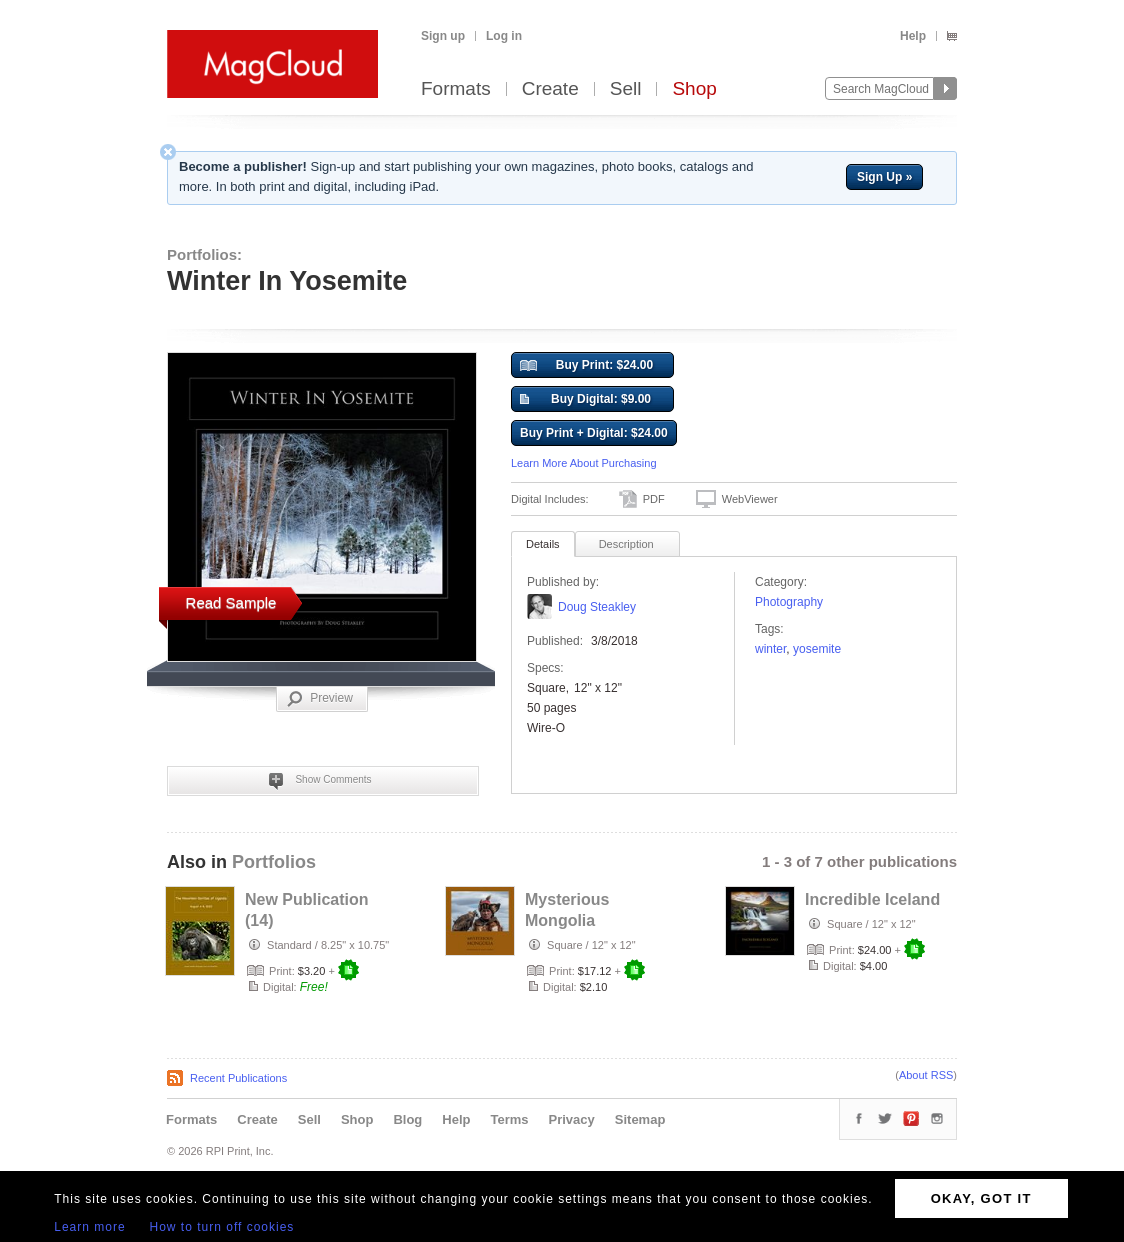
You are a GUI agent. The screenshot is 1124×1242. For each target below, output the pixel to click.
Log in (504, 36)
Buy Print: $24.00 (586, 366)
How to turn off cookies (222, 1227)
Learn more (89, 1227)
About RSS (926, 1075)
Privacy (572, 1119)
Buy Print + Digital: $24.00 (594, 433)
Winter (770, 649)
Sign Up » (884, 177)
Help (913, 36)
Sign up (443, 36)
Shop (694, 89)
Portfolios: (204, 254)
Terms (509, 1119)
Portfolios (274, 862)
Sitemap (640, 1119)
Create (550, 89)
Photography (789, 602)
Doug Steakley (597, 607)
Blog (407, 1119)
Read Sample (231, 602)
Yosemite (817, 649)
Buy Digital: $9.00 (585, 400)
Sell (626, 89)
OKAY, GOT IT (981, 1198)
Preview (320, 699)
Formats (456, 89)
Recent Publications (238, 1078)
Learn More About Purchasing (584, 463)
